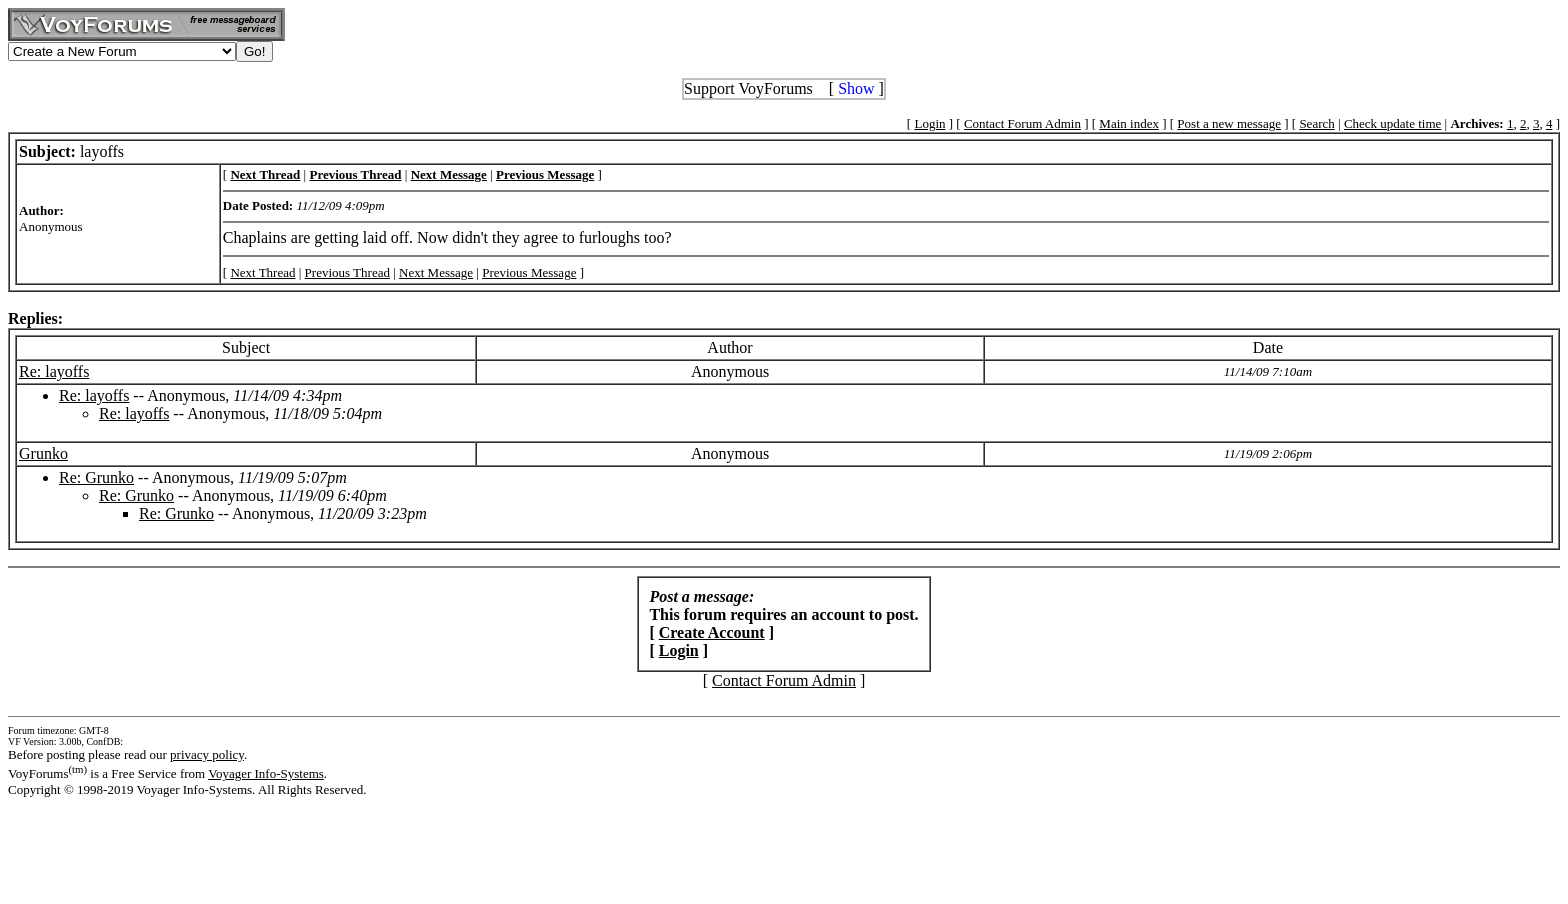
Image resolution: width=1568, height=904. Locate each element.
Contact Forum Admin (1022, 123)
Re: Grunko (96, 477)
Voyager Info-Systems (266, 773)
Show (856, 88)
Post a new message (1229, 123)
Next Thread (262, 272)
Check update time (1392, 123)
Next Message (436, 272)
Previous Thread (347, 272)
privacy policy (207, 754)
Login (929, 123)
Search (1316, 123)
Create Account (712, 632)
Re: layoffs (54, 371)
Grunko (43, 453)
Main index (1129, 123)
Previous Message (529, 272)
